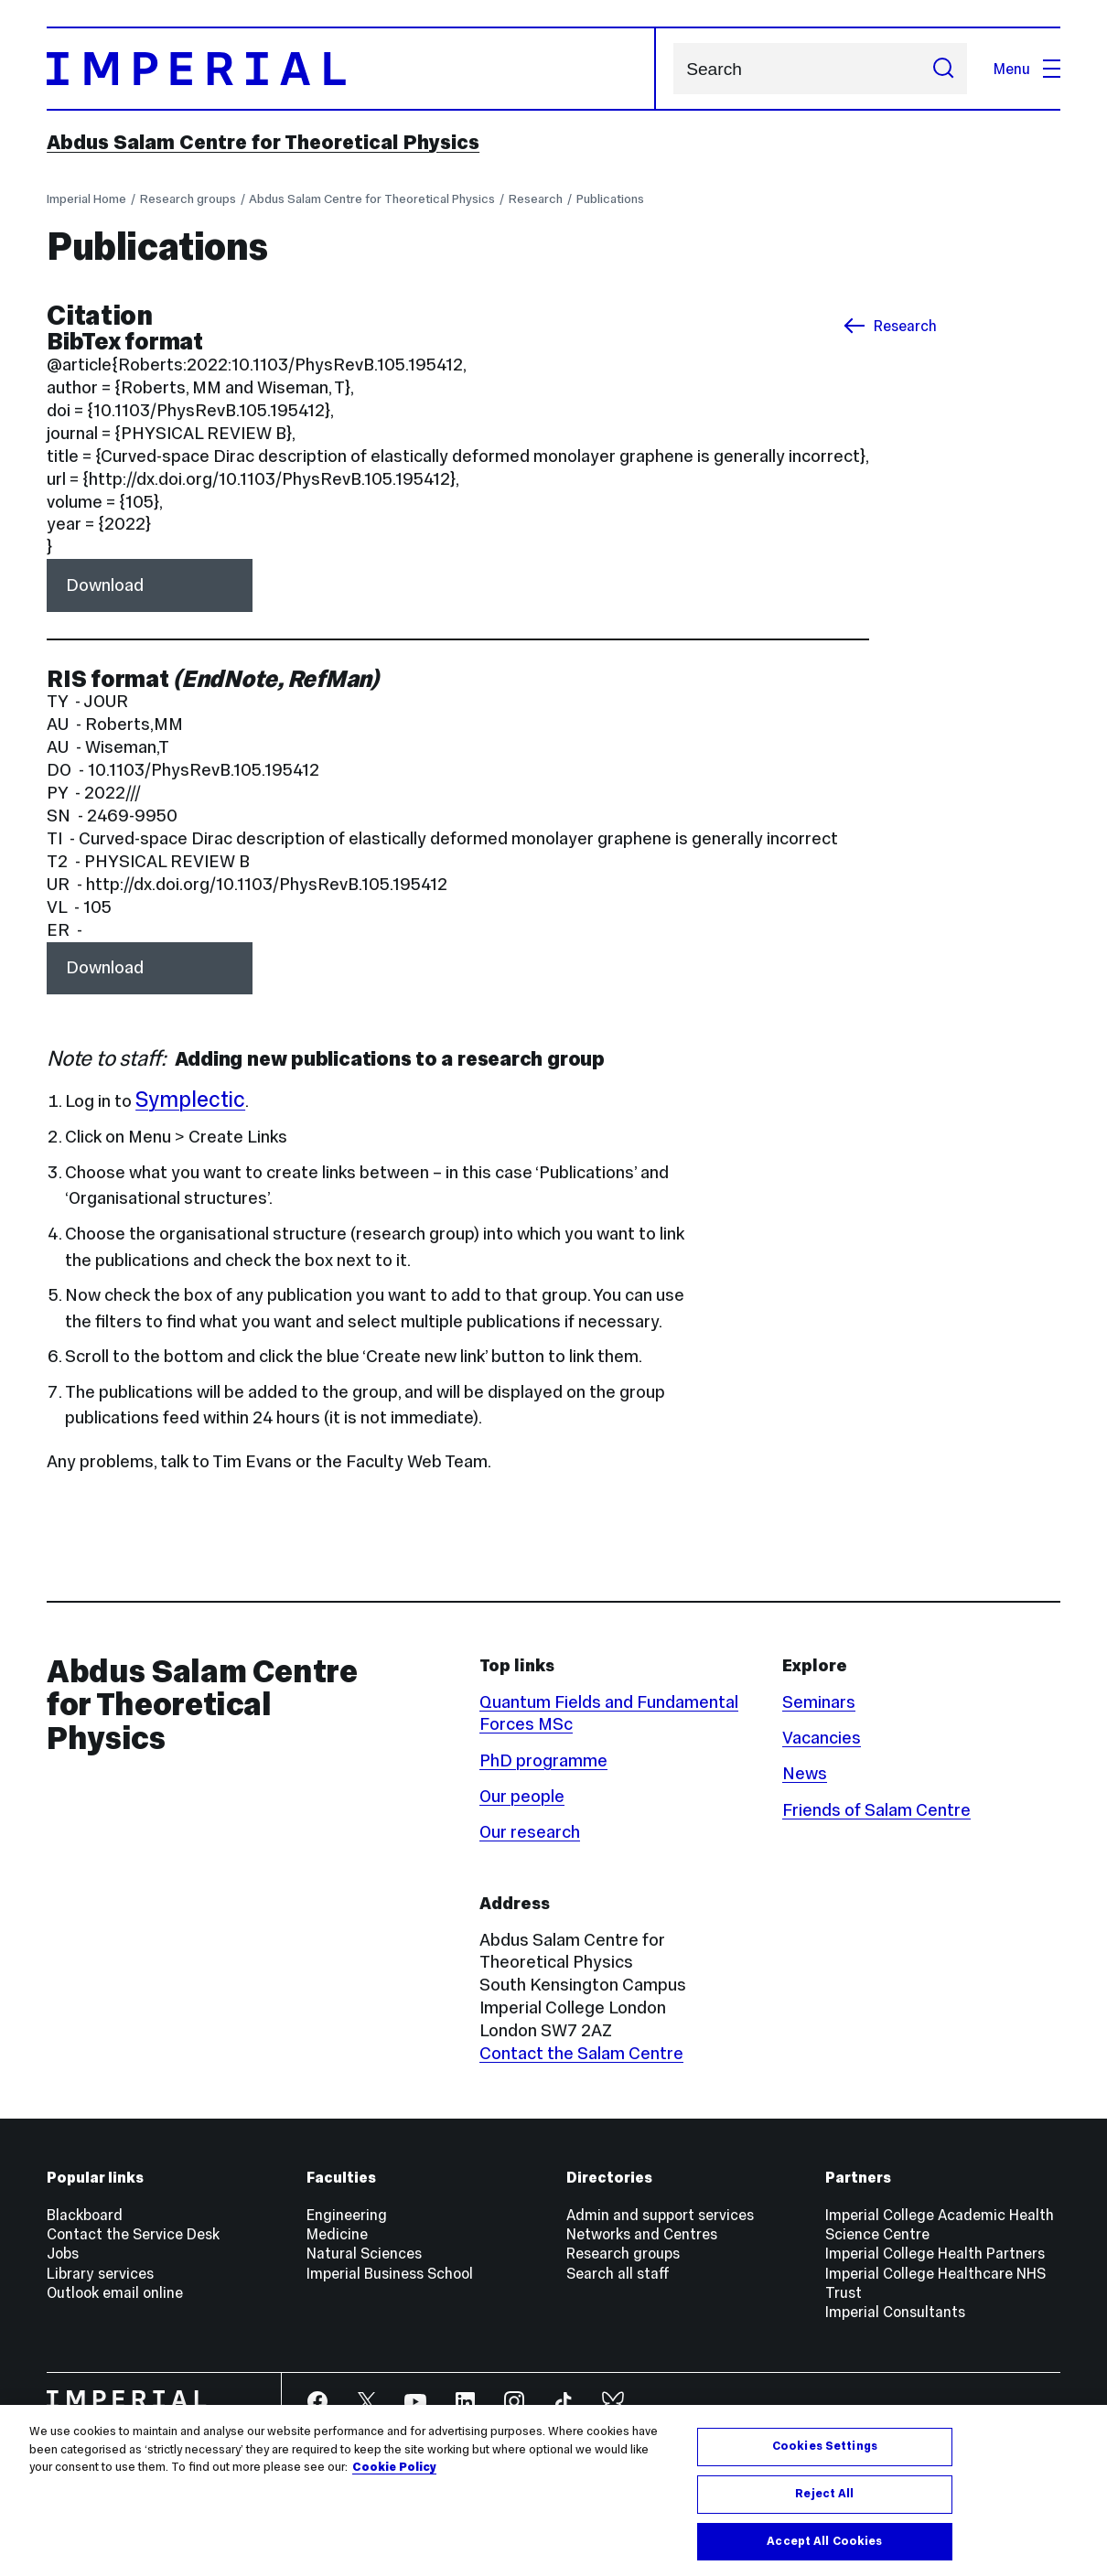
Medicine (337, 2234)
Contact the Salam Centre (581, 2053)
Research (536, 199)
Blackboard (85, 2215)
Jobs (63, 2253)
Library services (100, 2273)
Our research (529, 1831)
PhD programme (543, 1760)
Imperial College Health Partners (935, 2253)
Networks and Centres (641, 2234)
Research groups (188, 199)
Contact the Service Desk (133, 2234)
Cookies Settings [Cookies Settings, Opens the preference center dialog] (824, 2464)
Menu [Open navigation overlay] (1027, 68)
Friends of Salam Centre (876, 1809)
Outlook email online (115, 2292)
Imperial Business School (389, 2273)
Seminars (818, 1701)
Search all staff (618, 2273)
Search (672, 69)
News (804, 1773)
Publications (610, 199)
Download (105, 585)
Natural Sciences (364, 2253)
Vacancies (821, 1737)
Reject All (824, 2512)
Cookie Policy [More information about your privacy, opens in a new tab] (394, 2485)
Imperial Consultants (895, 2311)
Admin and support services (660, 2215)
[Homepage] (351, 69)
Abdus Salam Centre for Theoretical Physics (263, 142)
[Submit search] (943, 68)
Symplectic (190, 1099)
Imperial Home (86, 199)
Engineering (346, 2215)
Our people (521, 1796)
